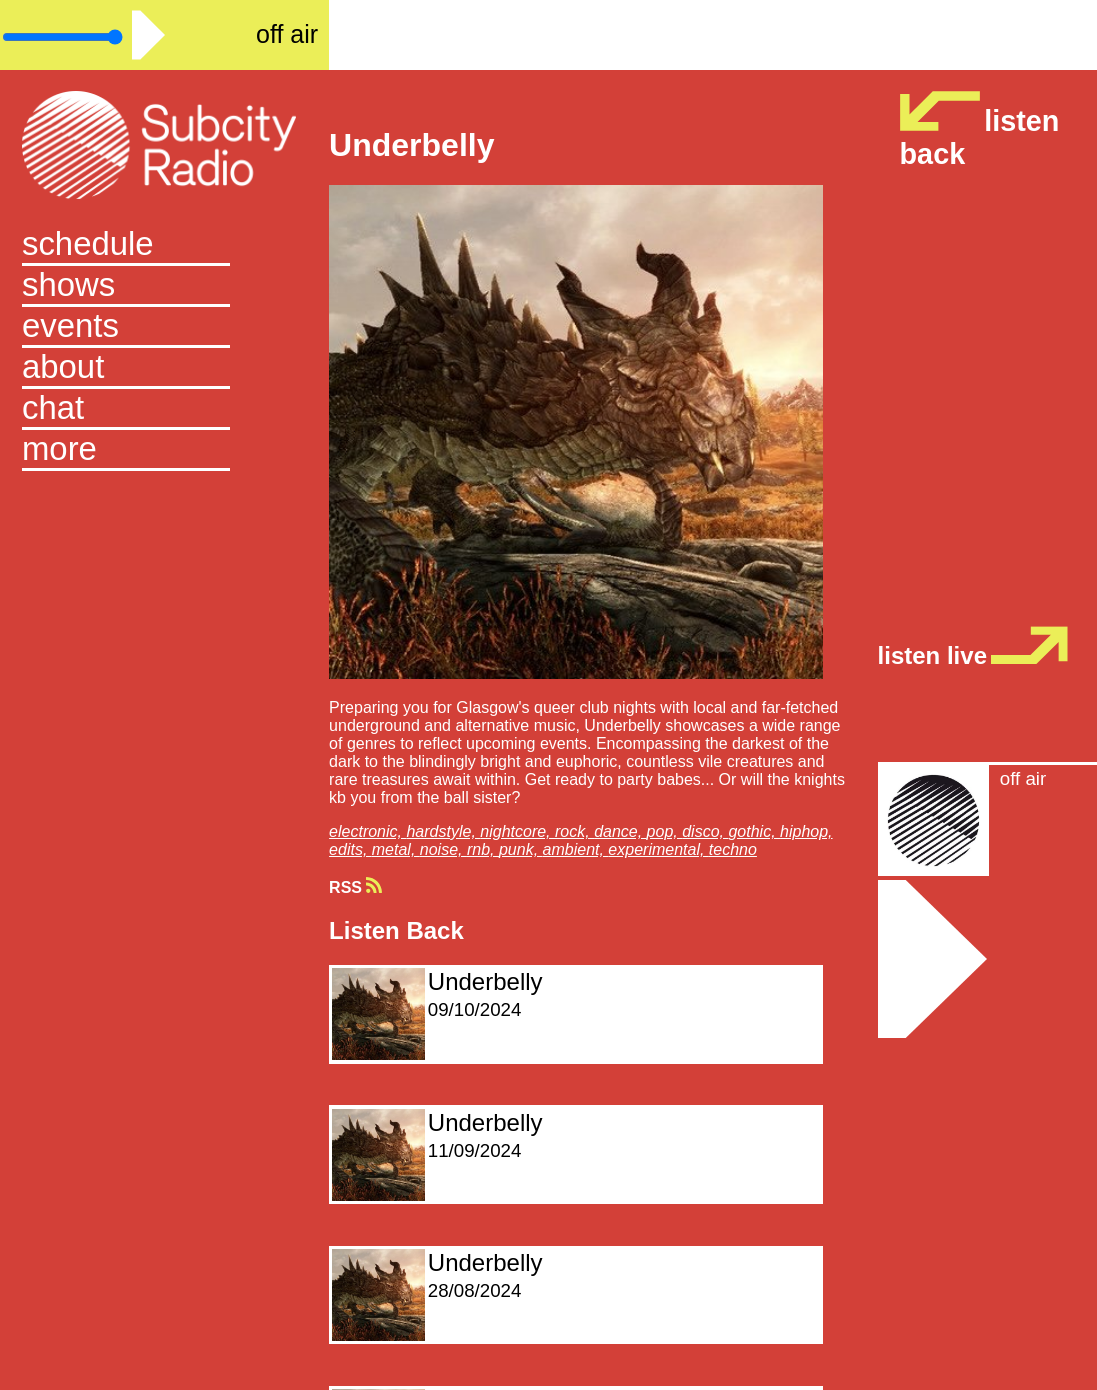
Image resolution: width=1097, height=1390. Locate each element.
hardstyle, (443, 831)
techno (733, 849)
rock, (574, 831)
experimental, (658, 849)
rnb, (483, 849)
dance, (620, 831)
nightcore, (517, 831)
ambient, (576, 849)
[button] (164, 450)
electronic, (367, 831)
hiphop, (806, 831)
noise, (443, 849)
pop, (665, 831)
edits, (350, 849)
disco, (705, 831)
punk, (521, 849)
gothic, (754, 831)
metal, (396, 849)
